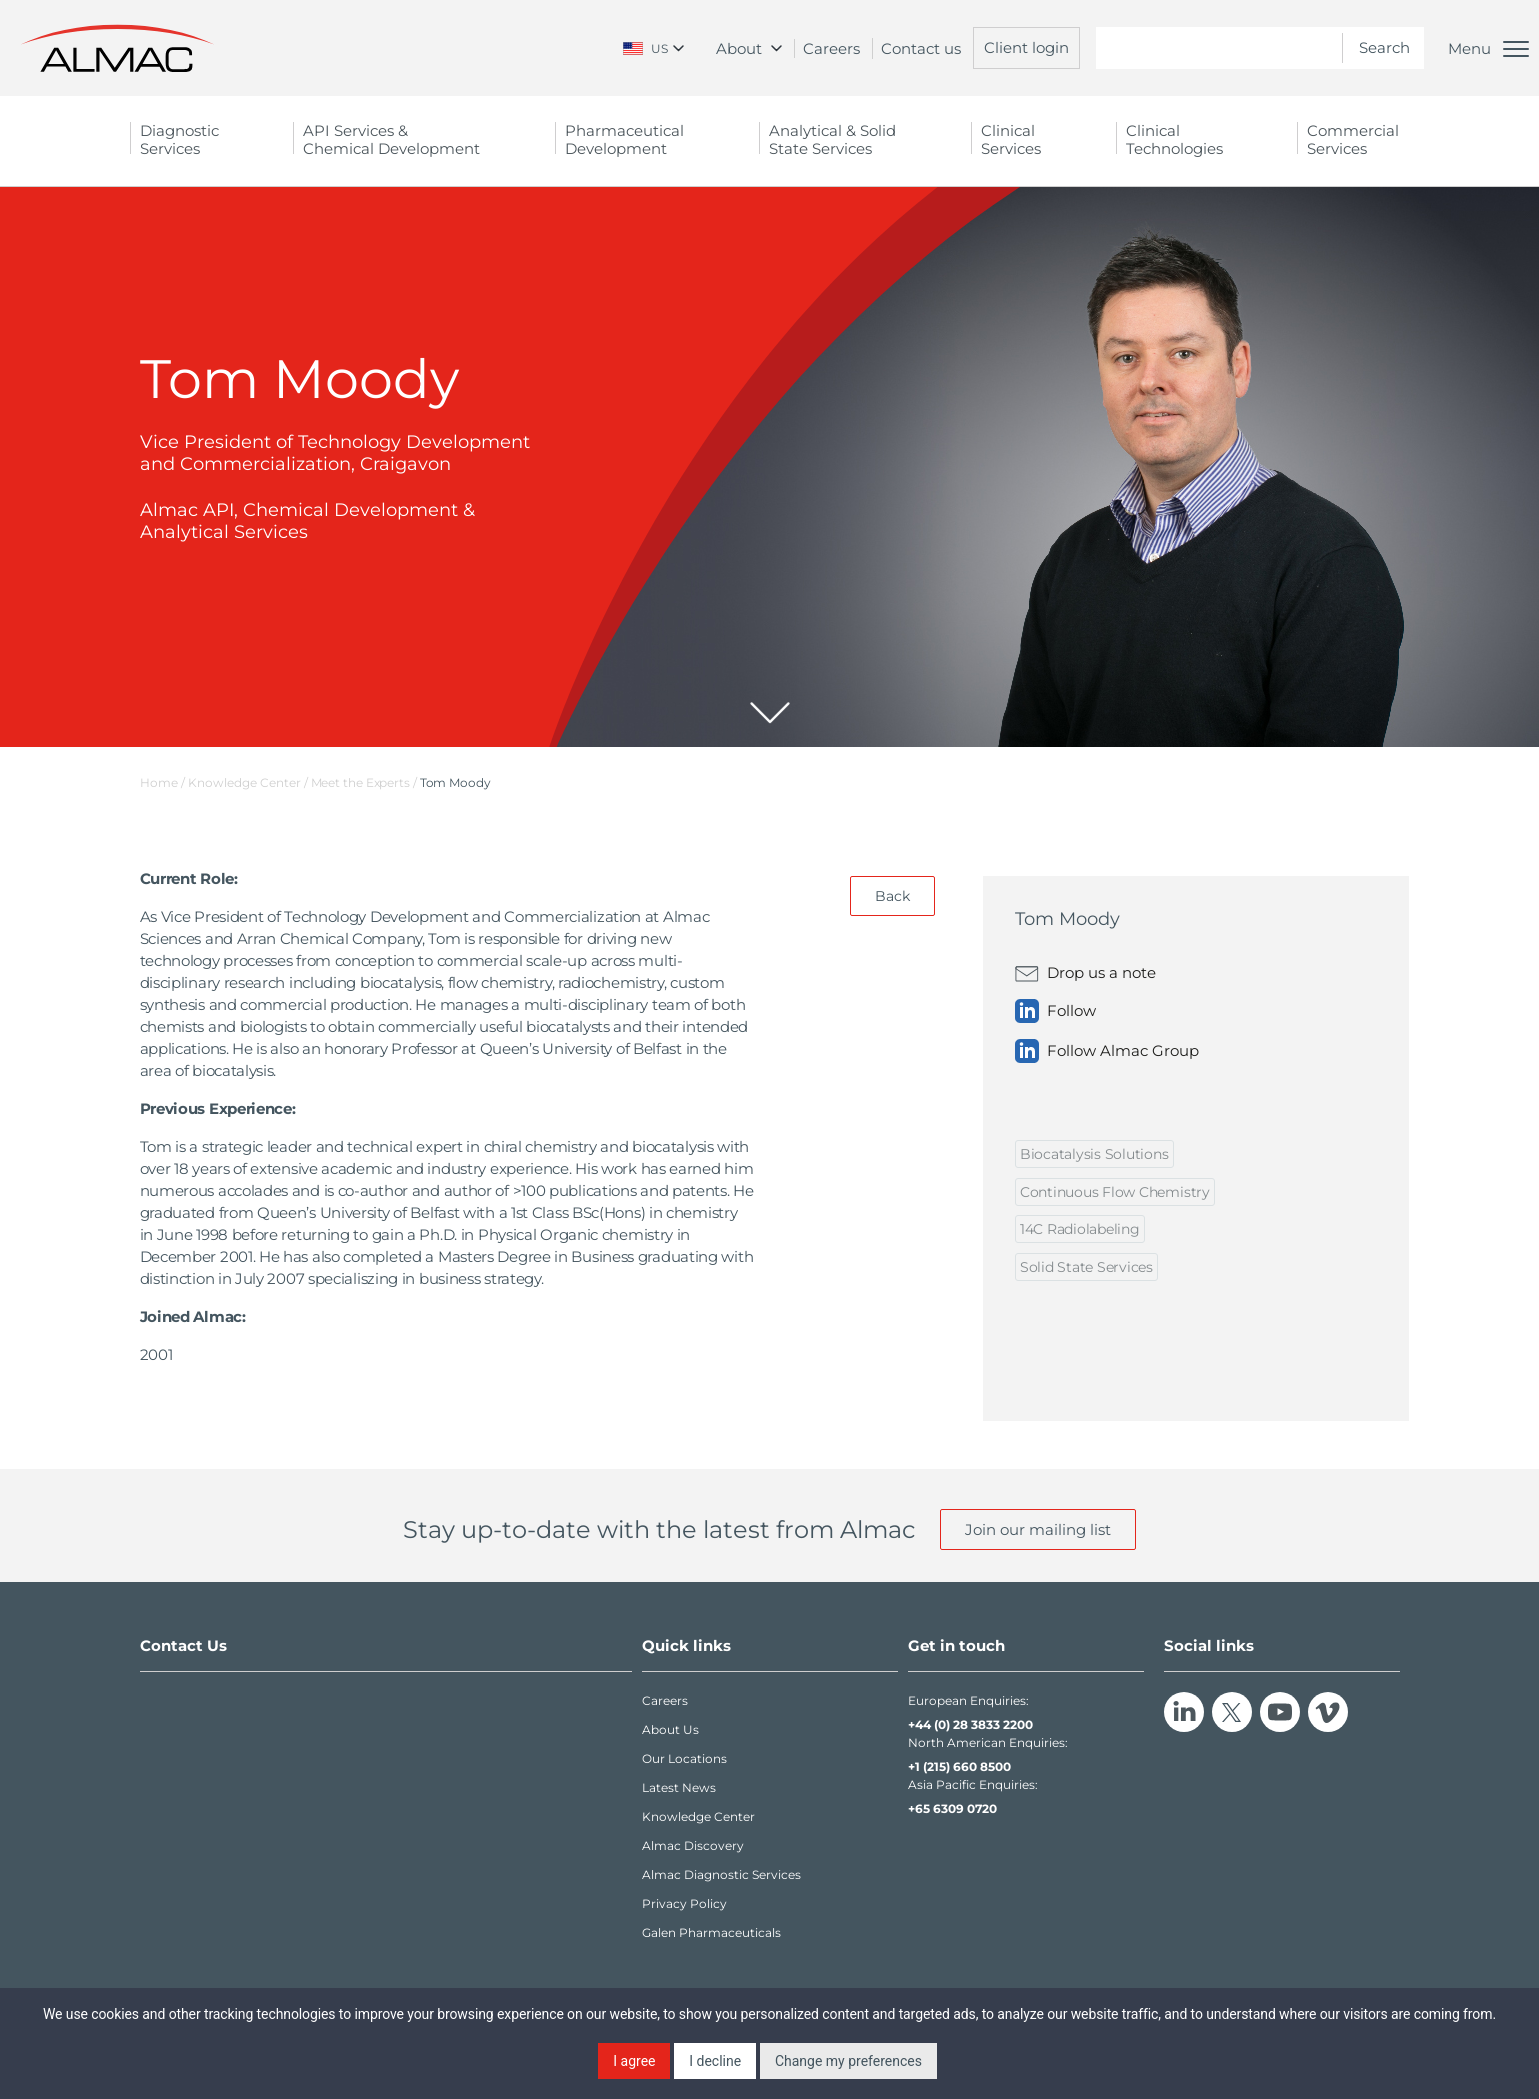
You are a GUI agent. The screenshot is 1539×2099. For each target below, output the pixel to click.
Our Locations (684, 1758)
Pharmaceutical (624, 139)
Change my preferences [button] (848, 2061)
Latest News (679, 1787)
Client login (1026, 47)
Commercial (1353, 139)
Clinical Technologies (1174, 139)
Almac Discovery (693, 1845)
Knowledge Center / (249, 782)
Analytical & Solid (832, 139)
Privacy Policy (684, 1903)
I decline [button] (715, 2061)
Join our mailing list (1038, 1529)
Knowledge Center (698, 1816)
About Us (670, 1729)
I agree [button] (634, 2061)
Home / (162, 782)
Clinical (1011, 139)
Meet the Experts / (365, 782)
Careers (831, 48)
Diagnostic (179, 139)
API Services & (391, 139)
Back (892, 896)
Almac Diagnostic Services (721, 1874)
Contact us (921, 48)
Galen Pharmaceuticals (711, 1932)
